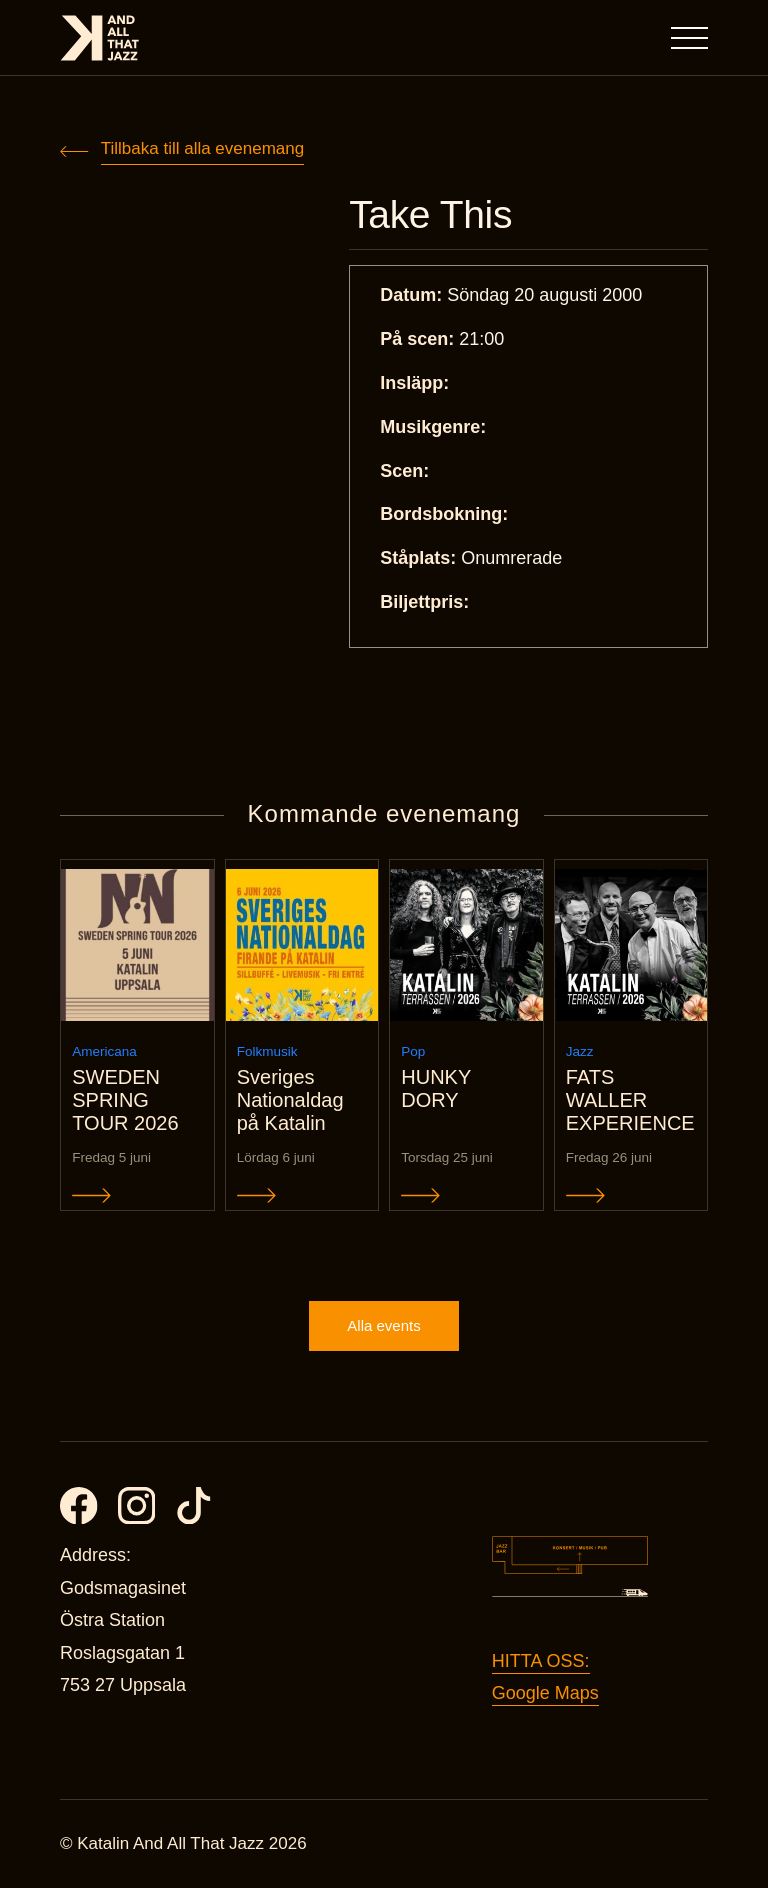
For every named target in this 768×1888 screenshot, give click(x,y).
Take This (430, 214)
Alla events (383, 1325)
